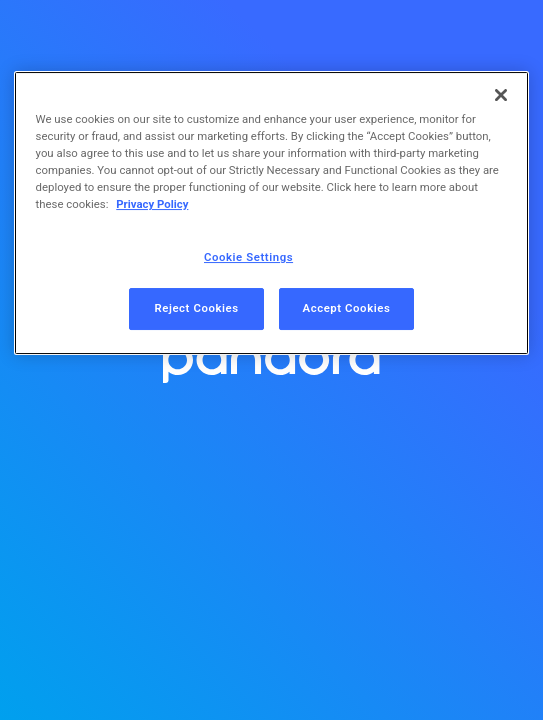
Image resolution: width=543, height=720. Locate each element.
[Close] (501, 95)
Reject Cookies (196, 308)
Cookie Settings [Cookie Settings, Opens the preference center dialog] (248, 257)
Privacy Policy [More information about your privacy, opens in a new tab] (152, 204)
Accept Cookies (347, 308)
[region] (272, 213)
